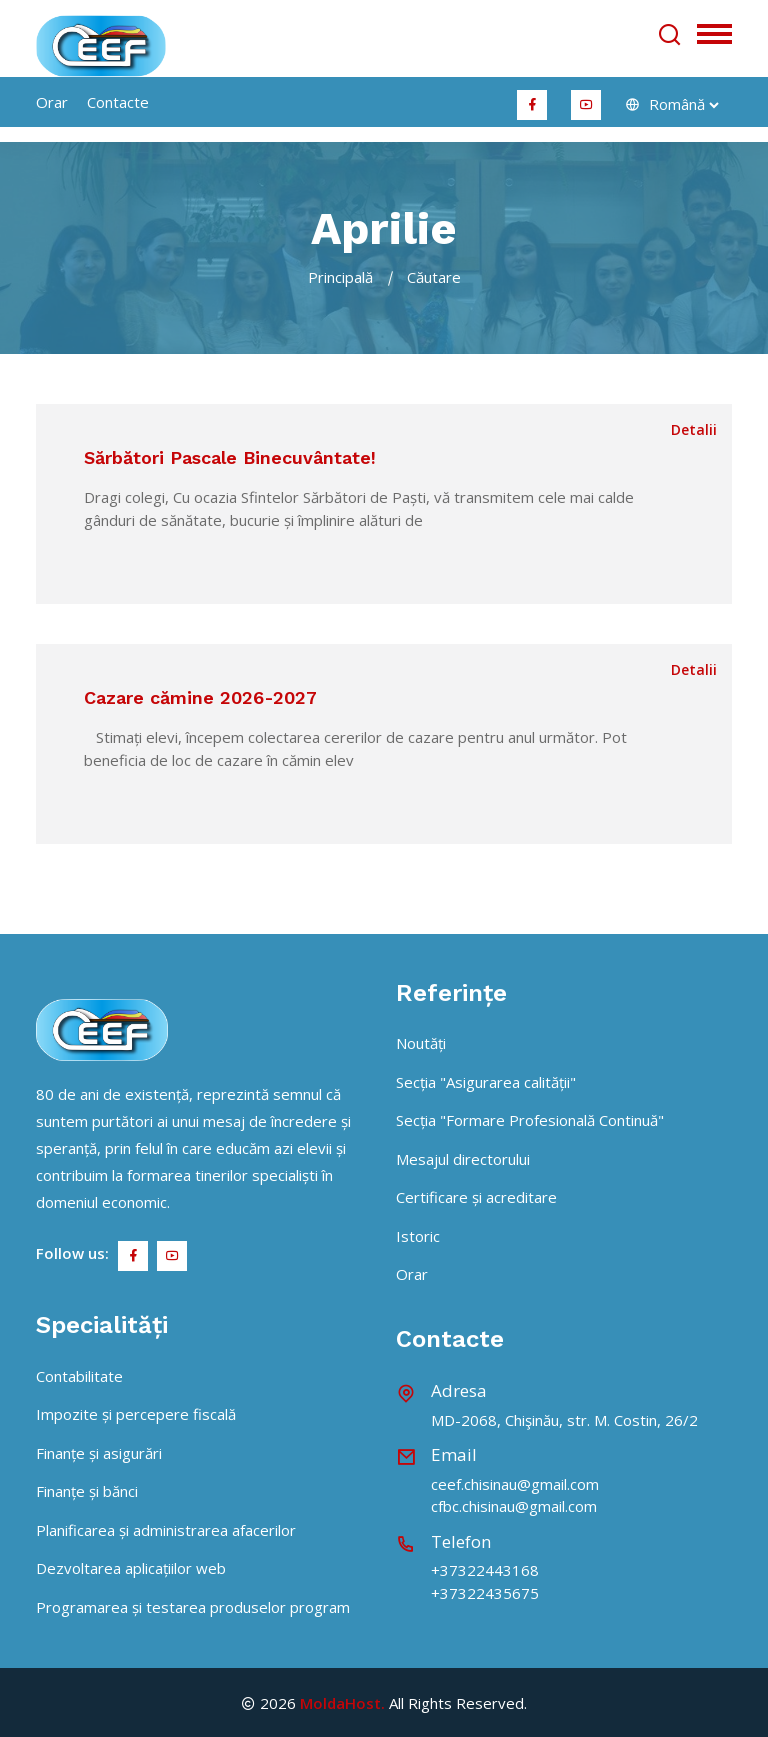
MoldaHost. (342, 1703)
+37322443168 (485, 1570)
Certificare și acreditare (476, 1197)
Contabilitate (79, 1376)
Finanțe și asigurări (99, 1453)
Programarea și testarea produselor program (193, 1607)
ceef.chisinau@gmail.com (515, 1484)
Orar (412, 1274)
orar (52, 102)
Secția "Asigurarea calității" (486, 1082)
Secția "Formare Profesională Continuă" (530, 1120)
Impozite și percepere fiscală (136, 1414)
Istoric (418, 1236)
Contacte (118, 102)
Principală (340, 277)
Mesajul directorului (463, 1159)
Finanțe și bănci (87, 1491)
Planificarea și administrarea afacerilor (166, 1530)
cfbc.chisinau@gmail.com (514, 1506)
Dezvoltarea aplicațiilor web (131, 1568)
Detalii (694, 429)
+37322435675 (485, 1593)
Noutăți (421, 1043)
